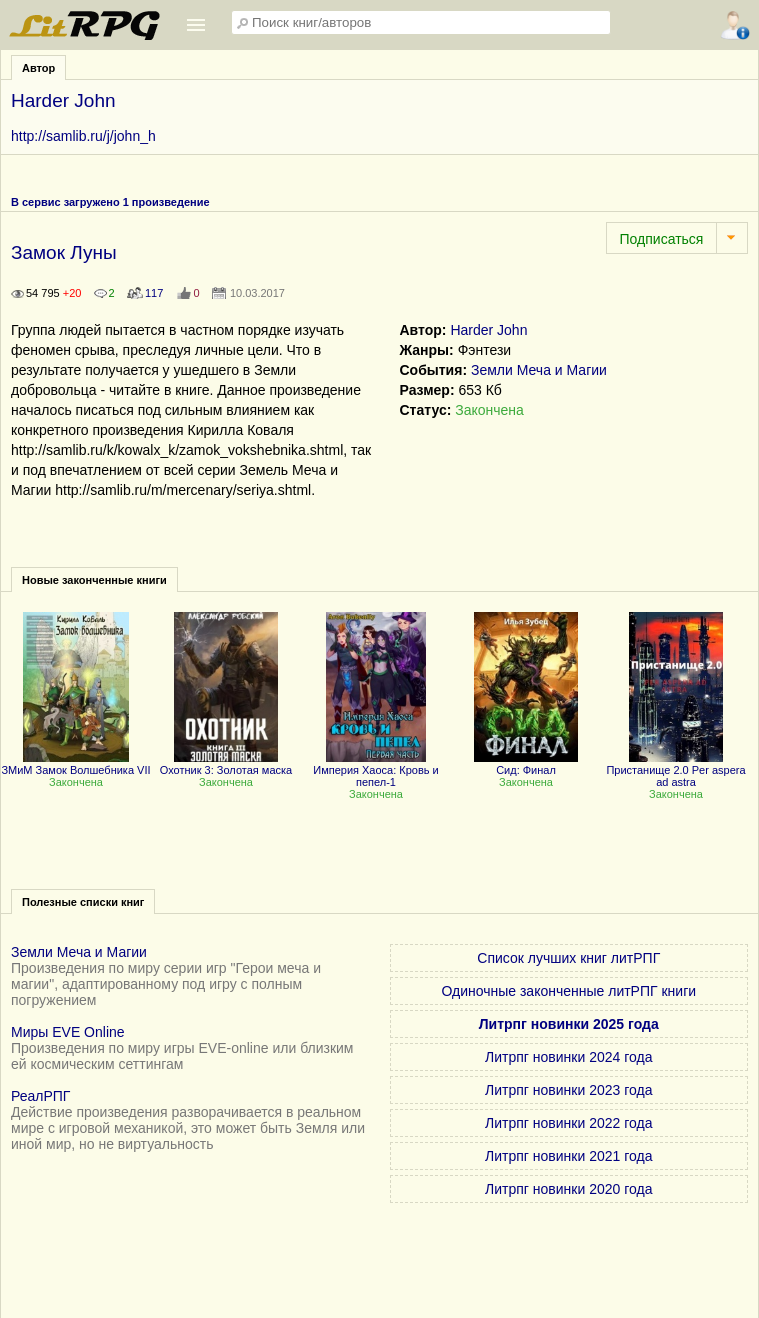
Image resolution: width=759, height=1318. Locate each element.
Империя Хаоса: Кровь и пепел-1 (376, 770)
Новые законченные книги (94, 580)
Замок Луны (64, 252)
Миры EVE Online (68, 1032)
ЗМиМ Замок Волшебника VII (75, 764)
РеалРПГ (40, 1096)
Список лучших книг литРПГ (568, 958)
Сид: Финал (526, 764)
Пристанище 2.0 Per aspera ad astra (675, 770)
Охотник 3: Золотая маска (226, 764)
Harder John (488, 330)
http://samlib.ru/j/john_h (83, 136)
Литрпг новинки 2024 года (568, 1057)
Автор (38, 68)
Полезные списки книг (83, 902)
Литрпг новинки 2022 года (568, 1123)
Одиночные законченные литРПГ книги (568, 991)
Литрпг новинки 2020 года (568, 1189)
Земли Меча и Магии (539, 370)
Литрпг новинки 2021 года (568, 1156)
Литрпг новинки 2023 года (568, 1090)
